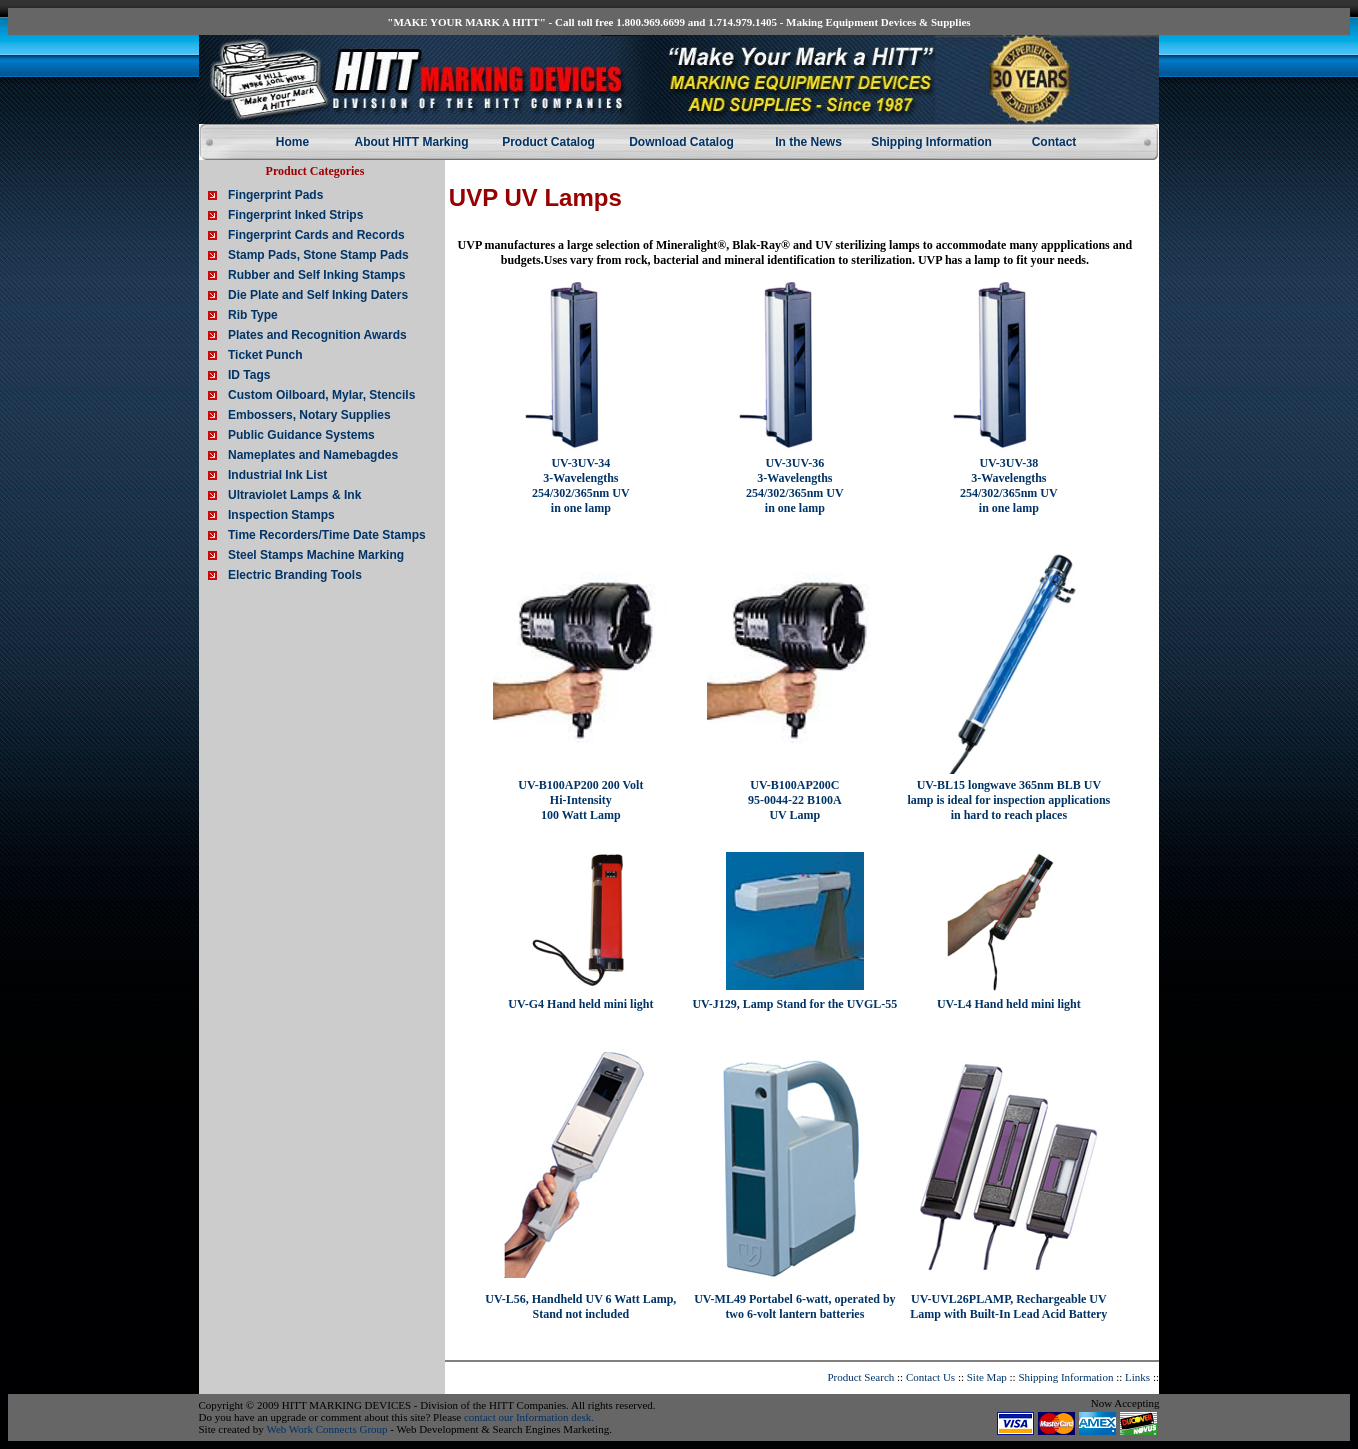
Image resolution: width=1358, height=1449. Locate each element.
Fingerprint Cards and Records (316, 235)
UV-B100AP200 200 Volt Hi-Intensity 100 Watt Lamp (580, 800)
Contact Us (930, 1377)
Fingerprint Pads (275, 195)
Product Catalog (548, 142)
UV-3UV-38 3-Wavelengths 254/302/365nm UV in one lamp (1009, 485)
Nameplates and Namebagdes (313, 455)
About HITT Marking (412, 142)
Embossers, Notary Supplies (309, 415)
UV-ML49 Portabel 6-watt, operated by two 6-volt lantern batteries (794, 1306)
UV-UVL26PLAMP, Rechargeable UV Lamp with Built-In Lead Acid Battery (1008, 1306)
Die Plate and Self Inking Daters (318, 295)
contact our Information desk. (529, 1417)
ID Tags (249, 375)
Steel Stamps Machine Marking (316, 555)
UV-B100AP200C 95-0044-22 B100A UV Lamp (795, 800)
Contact (1054, 142)
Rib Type (253, 315)
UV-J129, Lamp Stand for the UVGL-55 (794, 1004)
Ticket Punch (265, 355)
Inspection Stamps (281, 515)
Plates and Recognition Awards (317, 335)
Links (1137, 1377)
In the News (808, 142)
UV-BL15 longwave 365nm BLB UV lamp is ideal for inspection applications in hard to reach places (1008, 800)
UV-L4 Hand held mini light (1009, 1004)
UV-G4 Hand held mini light (580, 1004)
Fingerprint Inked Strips (295, 215)
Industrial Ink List (277, 475)
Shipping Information (931, 142)
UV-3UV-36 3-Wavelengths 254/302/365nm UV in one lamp (795, 485)
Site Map (987, 1377)
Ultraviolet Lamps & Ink (294, 495)
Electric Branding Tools (295, 575)
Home (292, 142)
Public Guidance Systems (301, 435)
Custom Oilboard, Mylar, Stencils (321, 395)
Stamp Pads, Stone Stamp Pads (318, 255)
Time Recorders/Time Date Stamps (327, 535)
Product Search (860, 1377)
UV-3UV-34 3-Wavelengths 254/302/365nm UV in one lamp (581, 485)
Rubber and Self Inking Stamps (316, 275)
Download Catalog (681, 142)
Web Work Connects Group (326, 1429)
